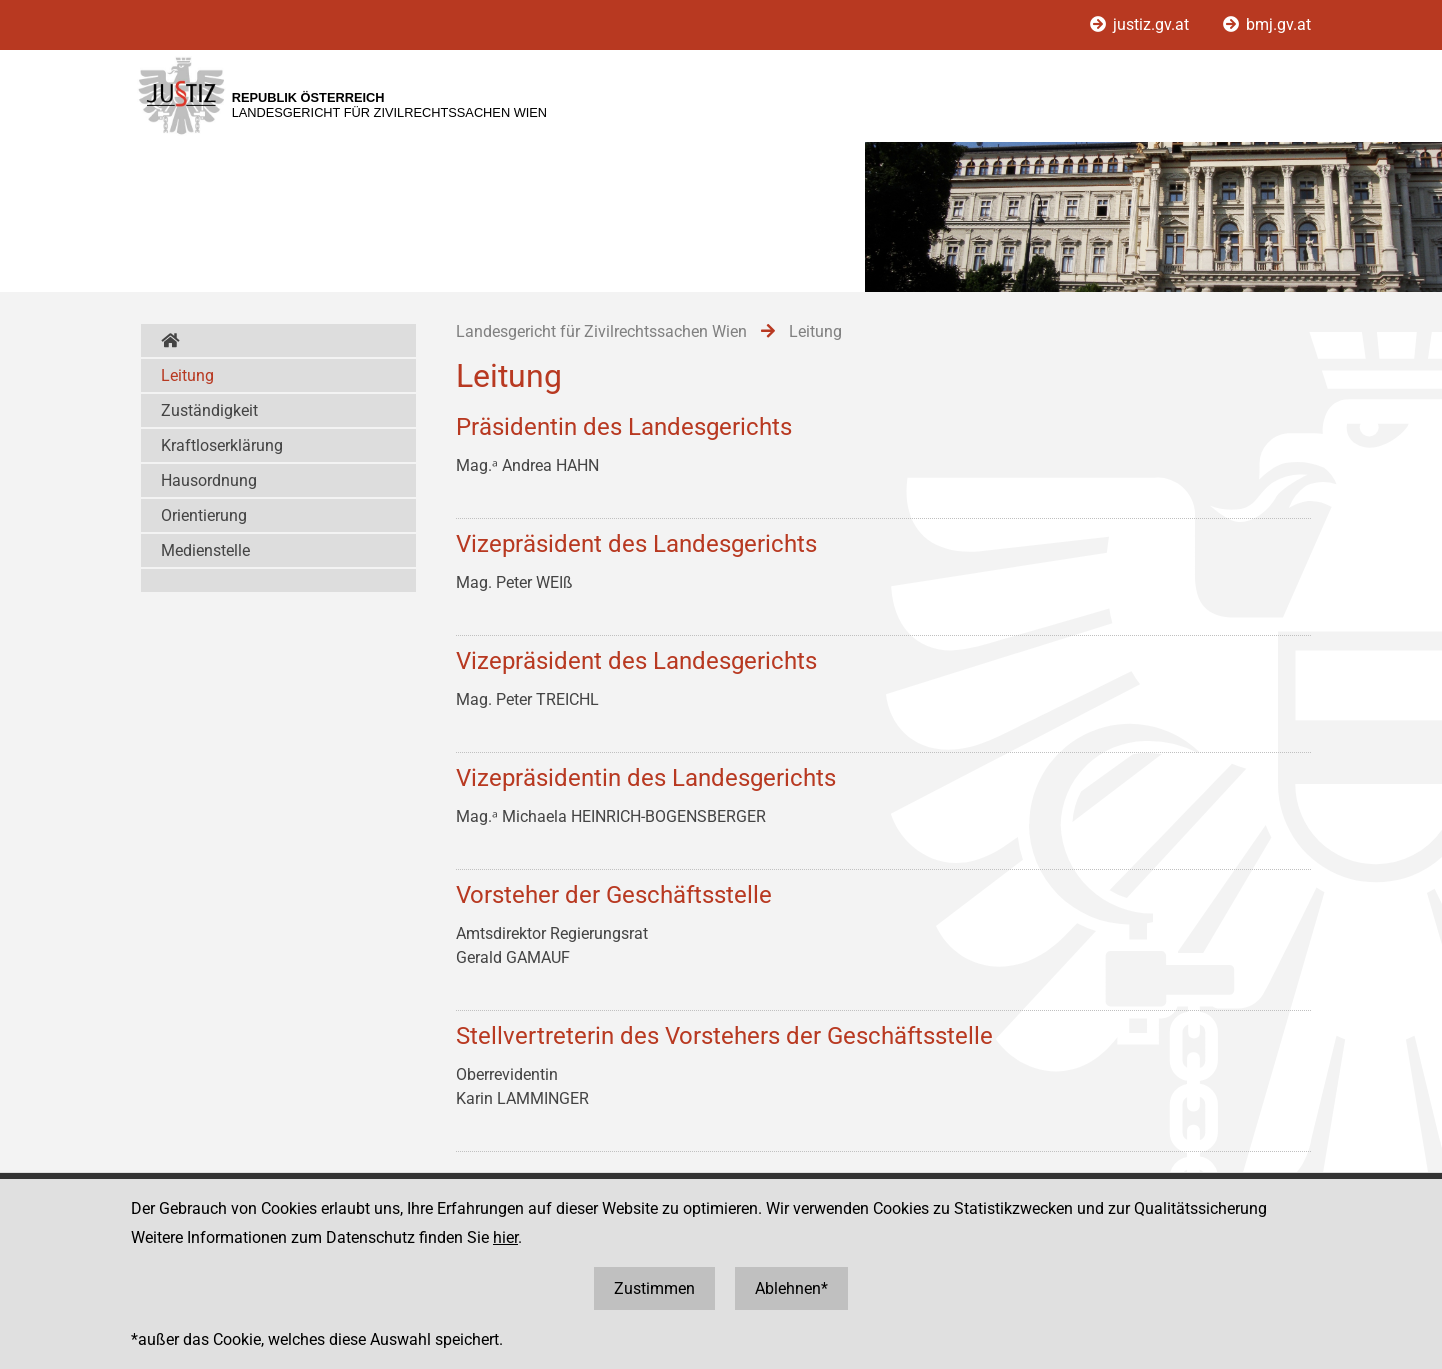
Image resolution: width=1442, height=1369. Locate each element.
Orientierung (204, 515)
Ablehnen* (791, 1288)
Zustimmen (654, 1288)
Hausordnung (209, 480)
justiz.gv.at (1141, 24)
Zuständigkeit (209, 410)
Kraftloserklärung (222, 445)
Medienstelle (205, 550)
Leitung (187, 375)
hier (505, 1237)
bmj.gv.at (1267, 24)
